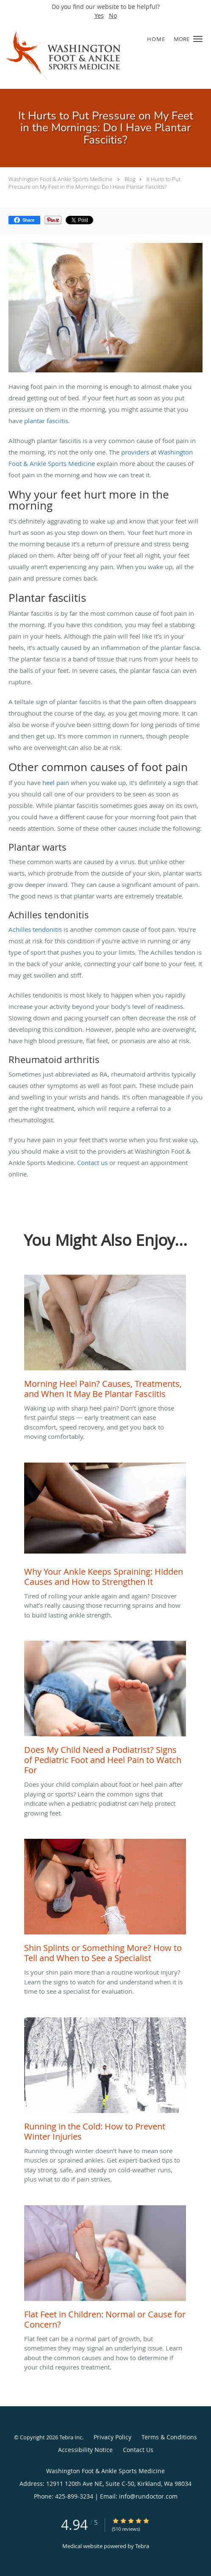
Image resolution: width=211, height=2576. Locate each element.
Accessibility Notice (85, 2450)
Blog (130, 179)
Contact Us (138, 2450)
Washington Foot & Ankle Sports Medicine (60, 179)
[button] (198, 39)
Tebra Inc (70, 2437)
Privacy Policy (112, 2437)
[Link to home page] (83, 55)
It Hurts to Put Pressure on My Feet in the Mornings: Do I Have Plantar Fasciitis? (94, 182)
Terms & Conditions (169, 2437)
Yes (99, 15)
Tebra (142, 2546)
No (113, 15)
